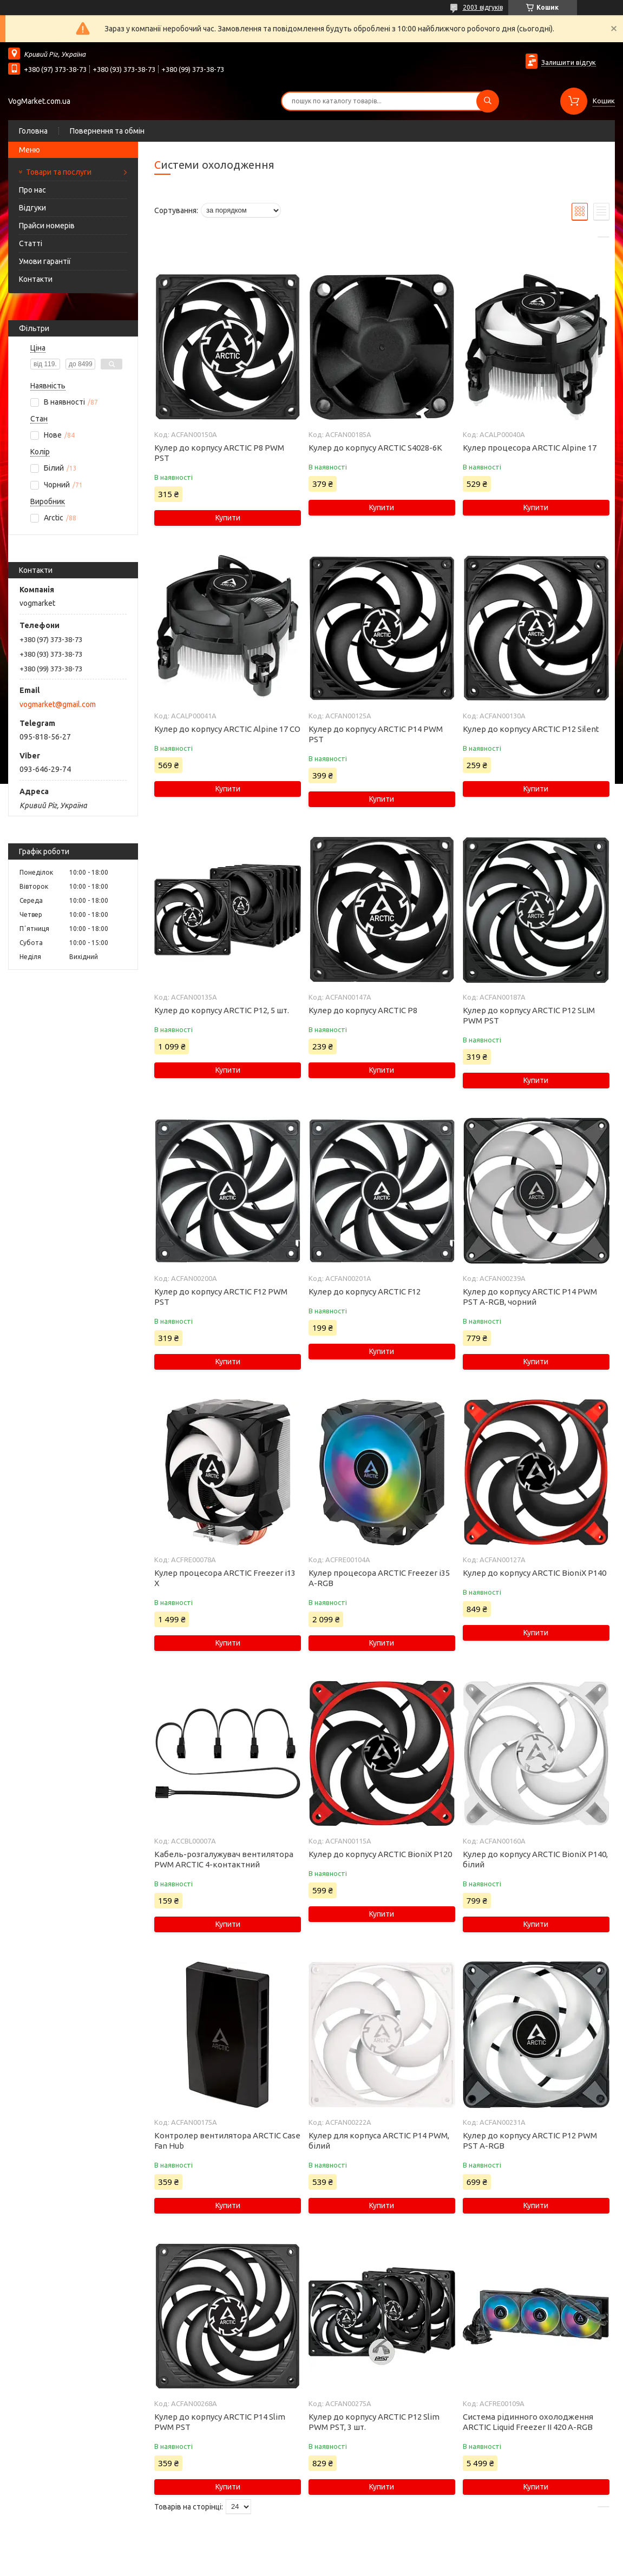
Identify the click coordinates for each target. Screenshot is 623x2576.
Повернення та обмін (107, 131)
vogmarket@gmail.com (57, 704)
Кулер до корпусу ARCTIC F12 (365, 1291)
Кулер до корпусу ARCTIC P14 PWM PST (376, 734)
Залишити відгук (568, 62)
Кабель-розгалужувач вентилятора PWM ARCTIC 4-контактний (223, 1859)
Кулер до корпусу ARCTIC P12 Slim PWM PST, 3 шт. (374, 2422)
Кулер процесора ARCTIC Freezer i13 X (225, 1578)
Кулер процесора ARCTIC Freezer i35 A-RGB (379, 1578)
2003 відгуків (483, 7)
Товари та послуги (58, 172)
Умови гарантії (45, 261)
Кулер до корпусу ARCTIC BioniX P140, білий (535, 1859)
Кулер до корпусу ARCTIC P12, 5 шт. (221, 1010)
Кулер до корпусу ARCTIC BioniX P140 (534, 1572)
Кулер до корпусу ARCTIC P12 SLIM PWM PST (529, 1015)
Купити (227, 517)
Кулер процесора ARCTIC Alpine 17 (529, 447)
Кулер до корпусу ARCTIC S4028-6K (375, 447)
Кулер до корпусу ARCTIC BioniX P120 (380, 1854)
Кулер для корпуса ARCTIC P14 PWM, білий (379, 2140)
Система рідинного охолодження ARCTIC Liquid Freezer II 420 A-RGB (528, 2422)
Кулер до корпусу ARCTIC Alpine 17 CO (227, 729)
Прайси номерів (47, 225)
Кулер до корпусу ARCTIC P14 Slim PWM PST (219, 2422)
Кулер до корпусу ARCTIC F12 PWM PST (220, 1296)
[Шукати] (487, 101)
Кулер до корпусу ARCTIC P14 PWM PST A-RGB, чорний (530, 1296)
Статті (30, 243)
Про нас (32, 190)
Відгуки (32, 207)
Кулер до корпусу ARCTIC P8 (363, 1010)
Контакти (36, 279)
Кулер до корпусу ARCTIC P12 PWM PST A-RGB (530, 2140)
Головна (33, 131)
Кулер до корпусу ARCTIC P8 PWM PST (219, 453)
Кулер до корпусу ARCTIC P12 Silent (531, 729)
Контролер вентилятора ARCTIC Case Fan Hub (227, 2140)
